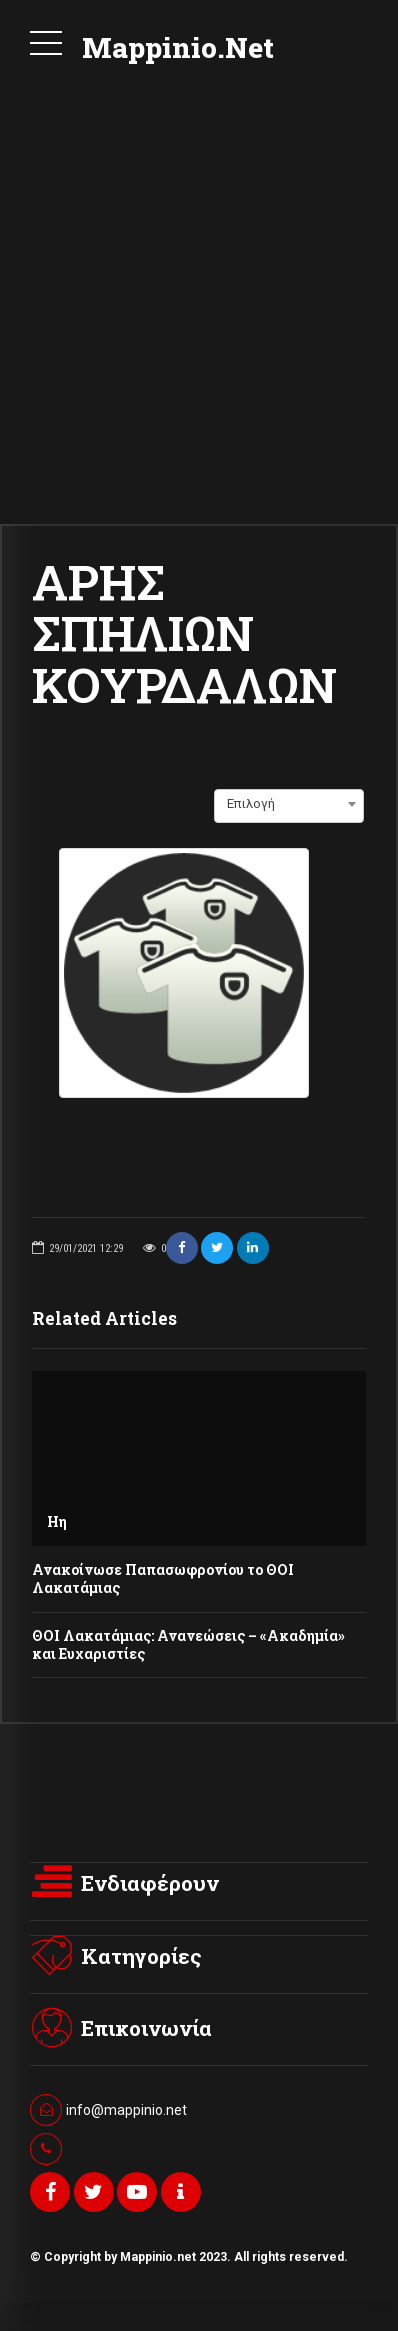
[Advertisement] (199, 315)
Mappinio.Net (178, 47)
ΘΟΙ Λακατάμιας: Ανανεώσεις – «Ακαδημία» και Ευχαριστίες (190, 1644)
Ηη (57, 1521)
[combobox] (289, 804)
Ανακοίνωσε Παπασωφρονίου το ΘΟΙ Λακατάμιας (163, 1578)
